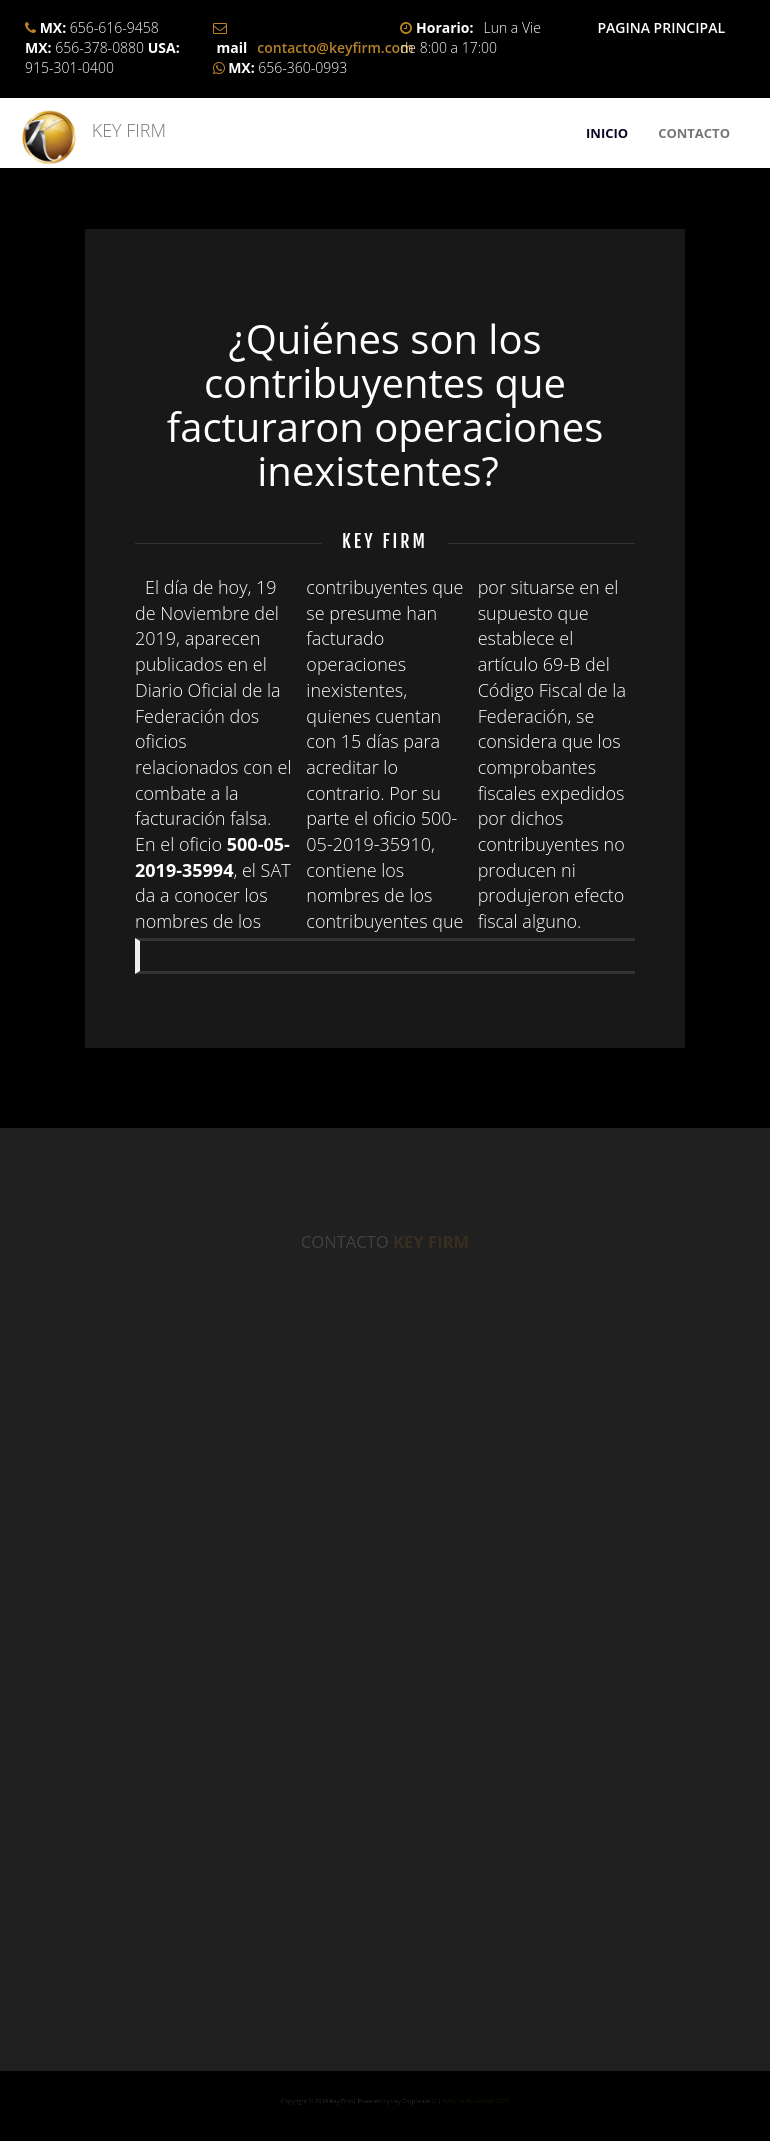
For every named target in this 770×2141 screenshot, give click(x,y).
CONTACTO (694, 133)
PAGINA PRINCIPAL (661, 27)
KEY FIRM (119, 130)
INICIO (607, 133)
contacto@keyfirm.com (335, 47)
